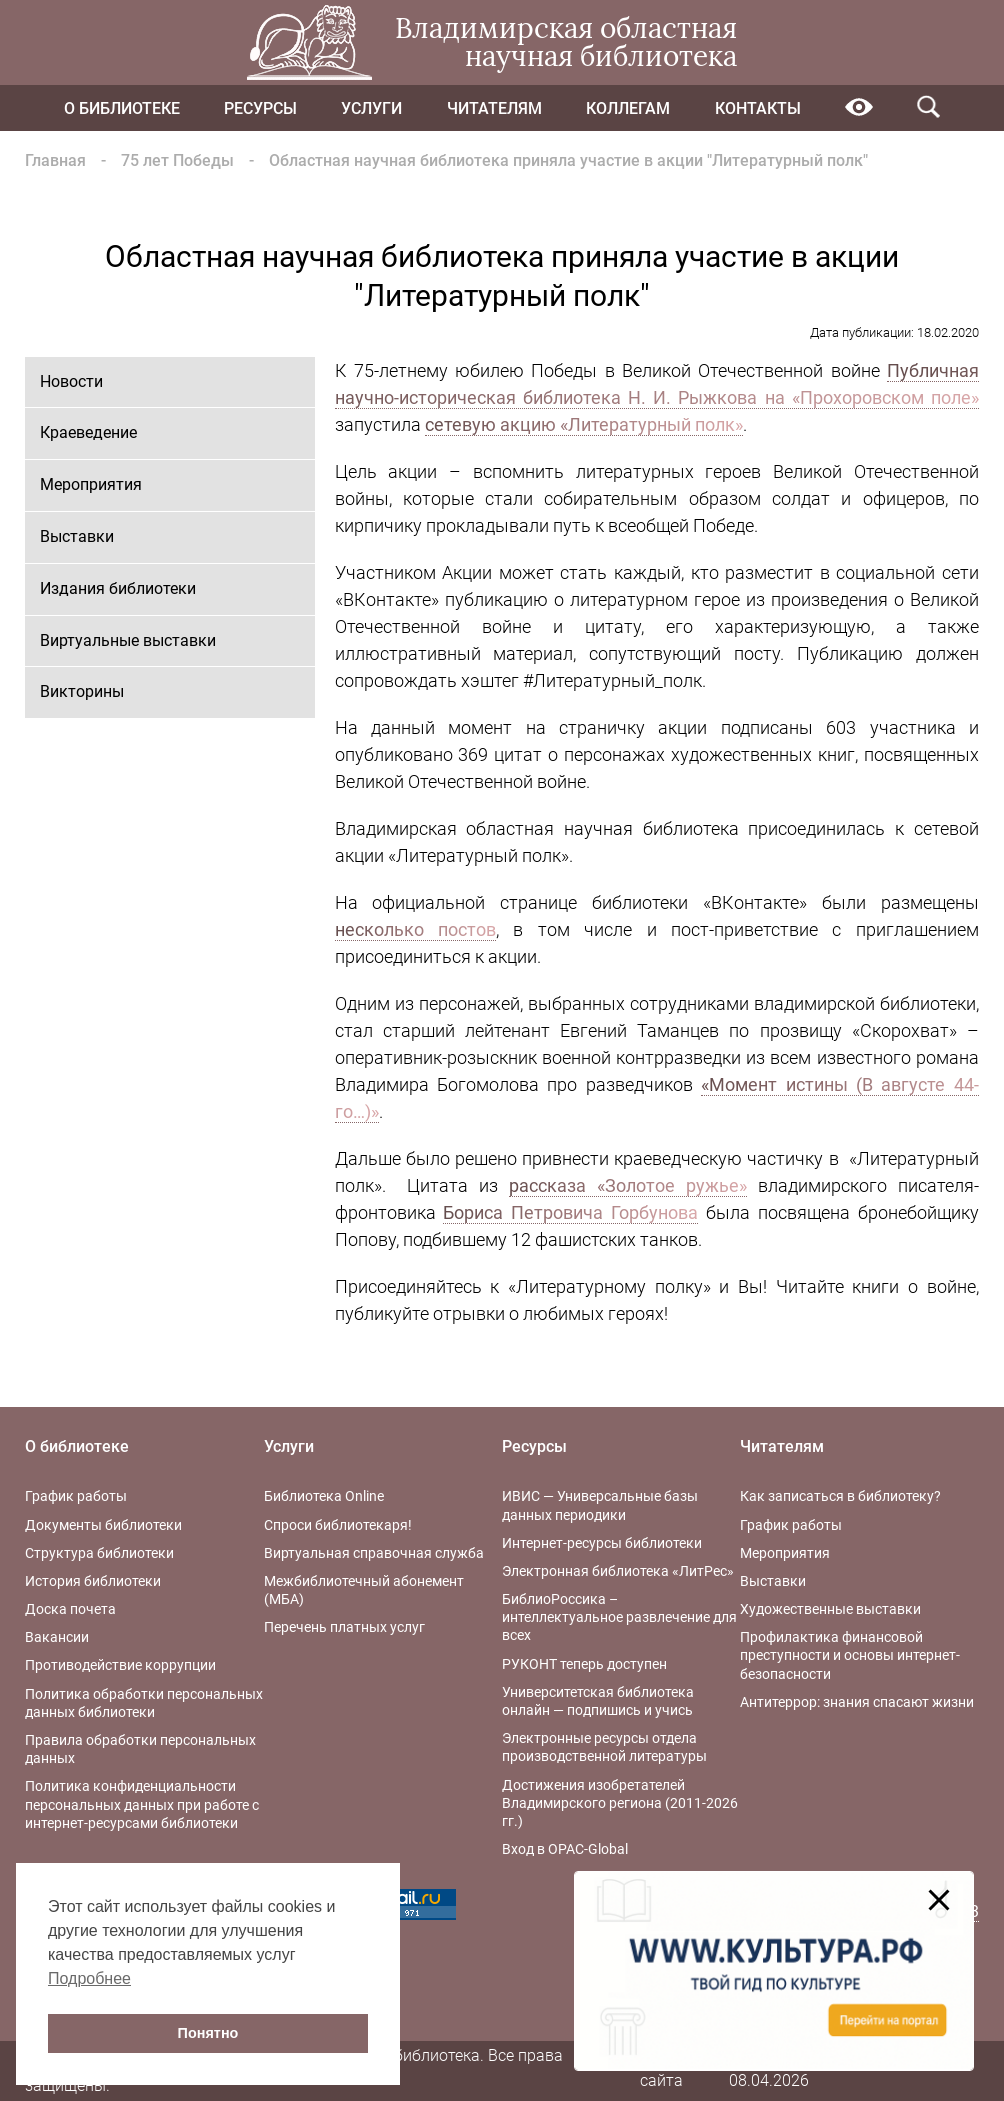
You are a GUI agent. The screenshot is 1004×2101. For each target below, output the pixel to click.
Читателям (494, 108)
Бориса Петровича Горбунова (570, 1212)
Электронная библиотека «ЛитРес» (618, 1571)
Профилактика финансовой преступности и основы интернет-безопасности (850, 1655)
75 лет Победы (177, 160)
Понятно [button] (208, 2033)
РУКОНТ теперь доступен (584, 1664)
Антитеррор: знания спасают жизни (857, 1702)
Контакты (758, 108)
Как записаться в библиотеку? (840, 1496)
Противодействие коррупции (120, 1665)
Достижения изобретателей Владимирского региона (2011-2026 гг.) (620, 1803)
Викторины (82, 691)
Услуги (371, 108)
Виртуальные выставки (128, 640)
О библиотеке (122, 108)
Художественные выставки (830, 1609)
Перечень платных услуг (344, 1627)
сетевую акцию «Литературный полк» (584, 424)
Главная (55, 160)
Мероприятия (91, 484)
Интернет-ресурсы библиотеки (602, 1543)
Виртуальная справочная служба (374, 1553)
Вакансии (57, 1637)
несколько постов (415, 929)
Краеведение (88, 432)
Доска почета (70, 1609)
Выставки (77, 536)
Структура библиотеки (99, 1553)
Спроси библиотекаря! (338, 1525)
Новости (71, 381)
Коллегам (628, 108)
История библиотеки (93, 1581)
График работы (76, 1496)
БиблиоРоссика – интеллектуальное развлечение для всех (619, 1617)
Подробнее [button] (89, 1978)
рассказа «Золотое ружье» (628, 1185)
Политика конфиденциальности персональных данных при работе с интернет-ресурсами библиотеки (142, 1804)
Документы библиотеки (103, 1525)
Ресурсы (260, 108)
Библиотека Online (324, 1496)
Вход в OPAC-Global (565, 1849)
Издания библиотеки (118, 588)
